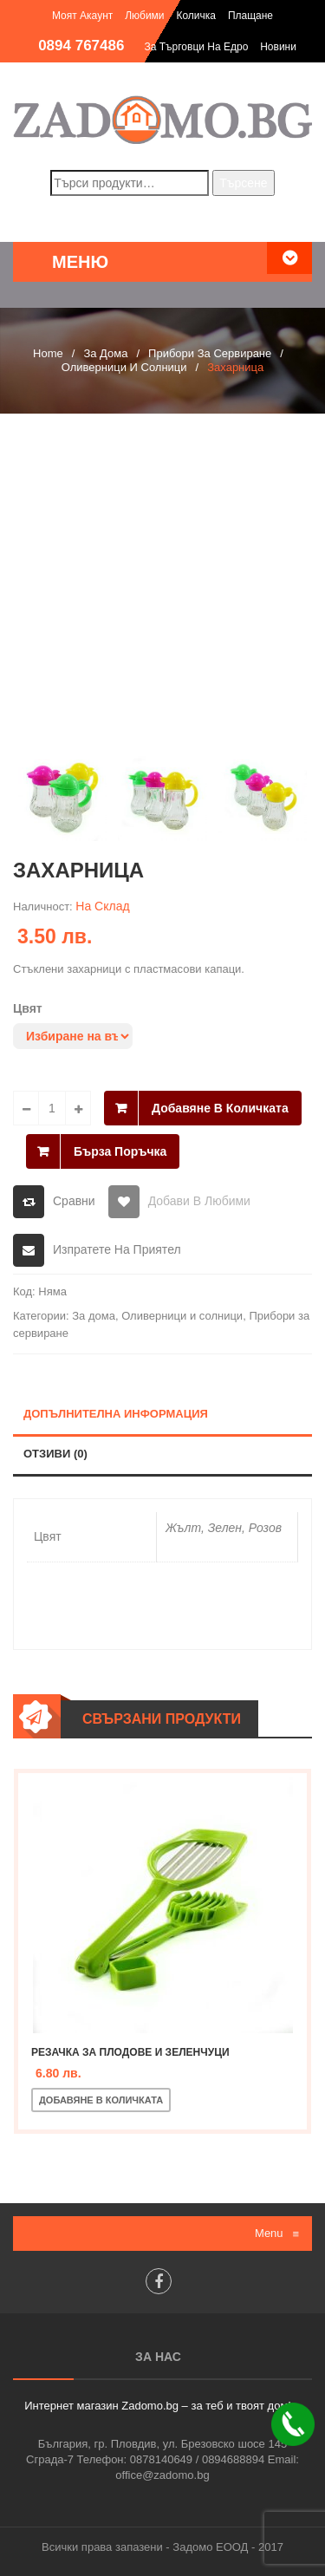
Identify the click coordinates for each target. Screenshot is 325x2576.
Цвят (27, 1008)
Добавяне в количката (220, 1108)
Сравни (74, 1201)
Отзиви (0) (55, 1453)
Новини (278, 47)
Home (48, 353)
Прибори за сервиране (209, 353)
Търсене (243, 183)
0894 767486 (81, 45)
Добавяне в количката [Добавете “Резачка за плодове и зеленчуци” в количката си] (101, 2100)
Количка (196, 16)
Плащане (250, 16)
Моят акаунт (82, 16)
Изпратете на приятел (117, 1249)
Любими (144, 16)
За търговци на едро (196, 47)
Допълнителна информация (115, 1413)
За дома (105, 353)
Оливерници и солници (124, 367)
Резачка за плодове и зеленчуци (130, 2052)
